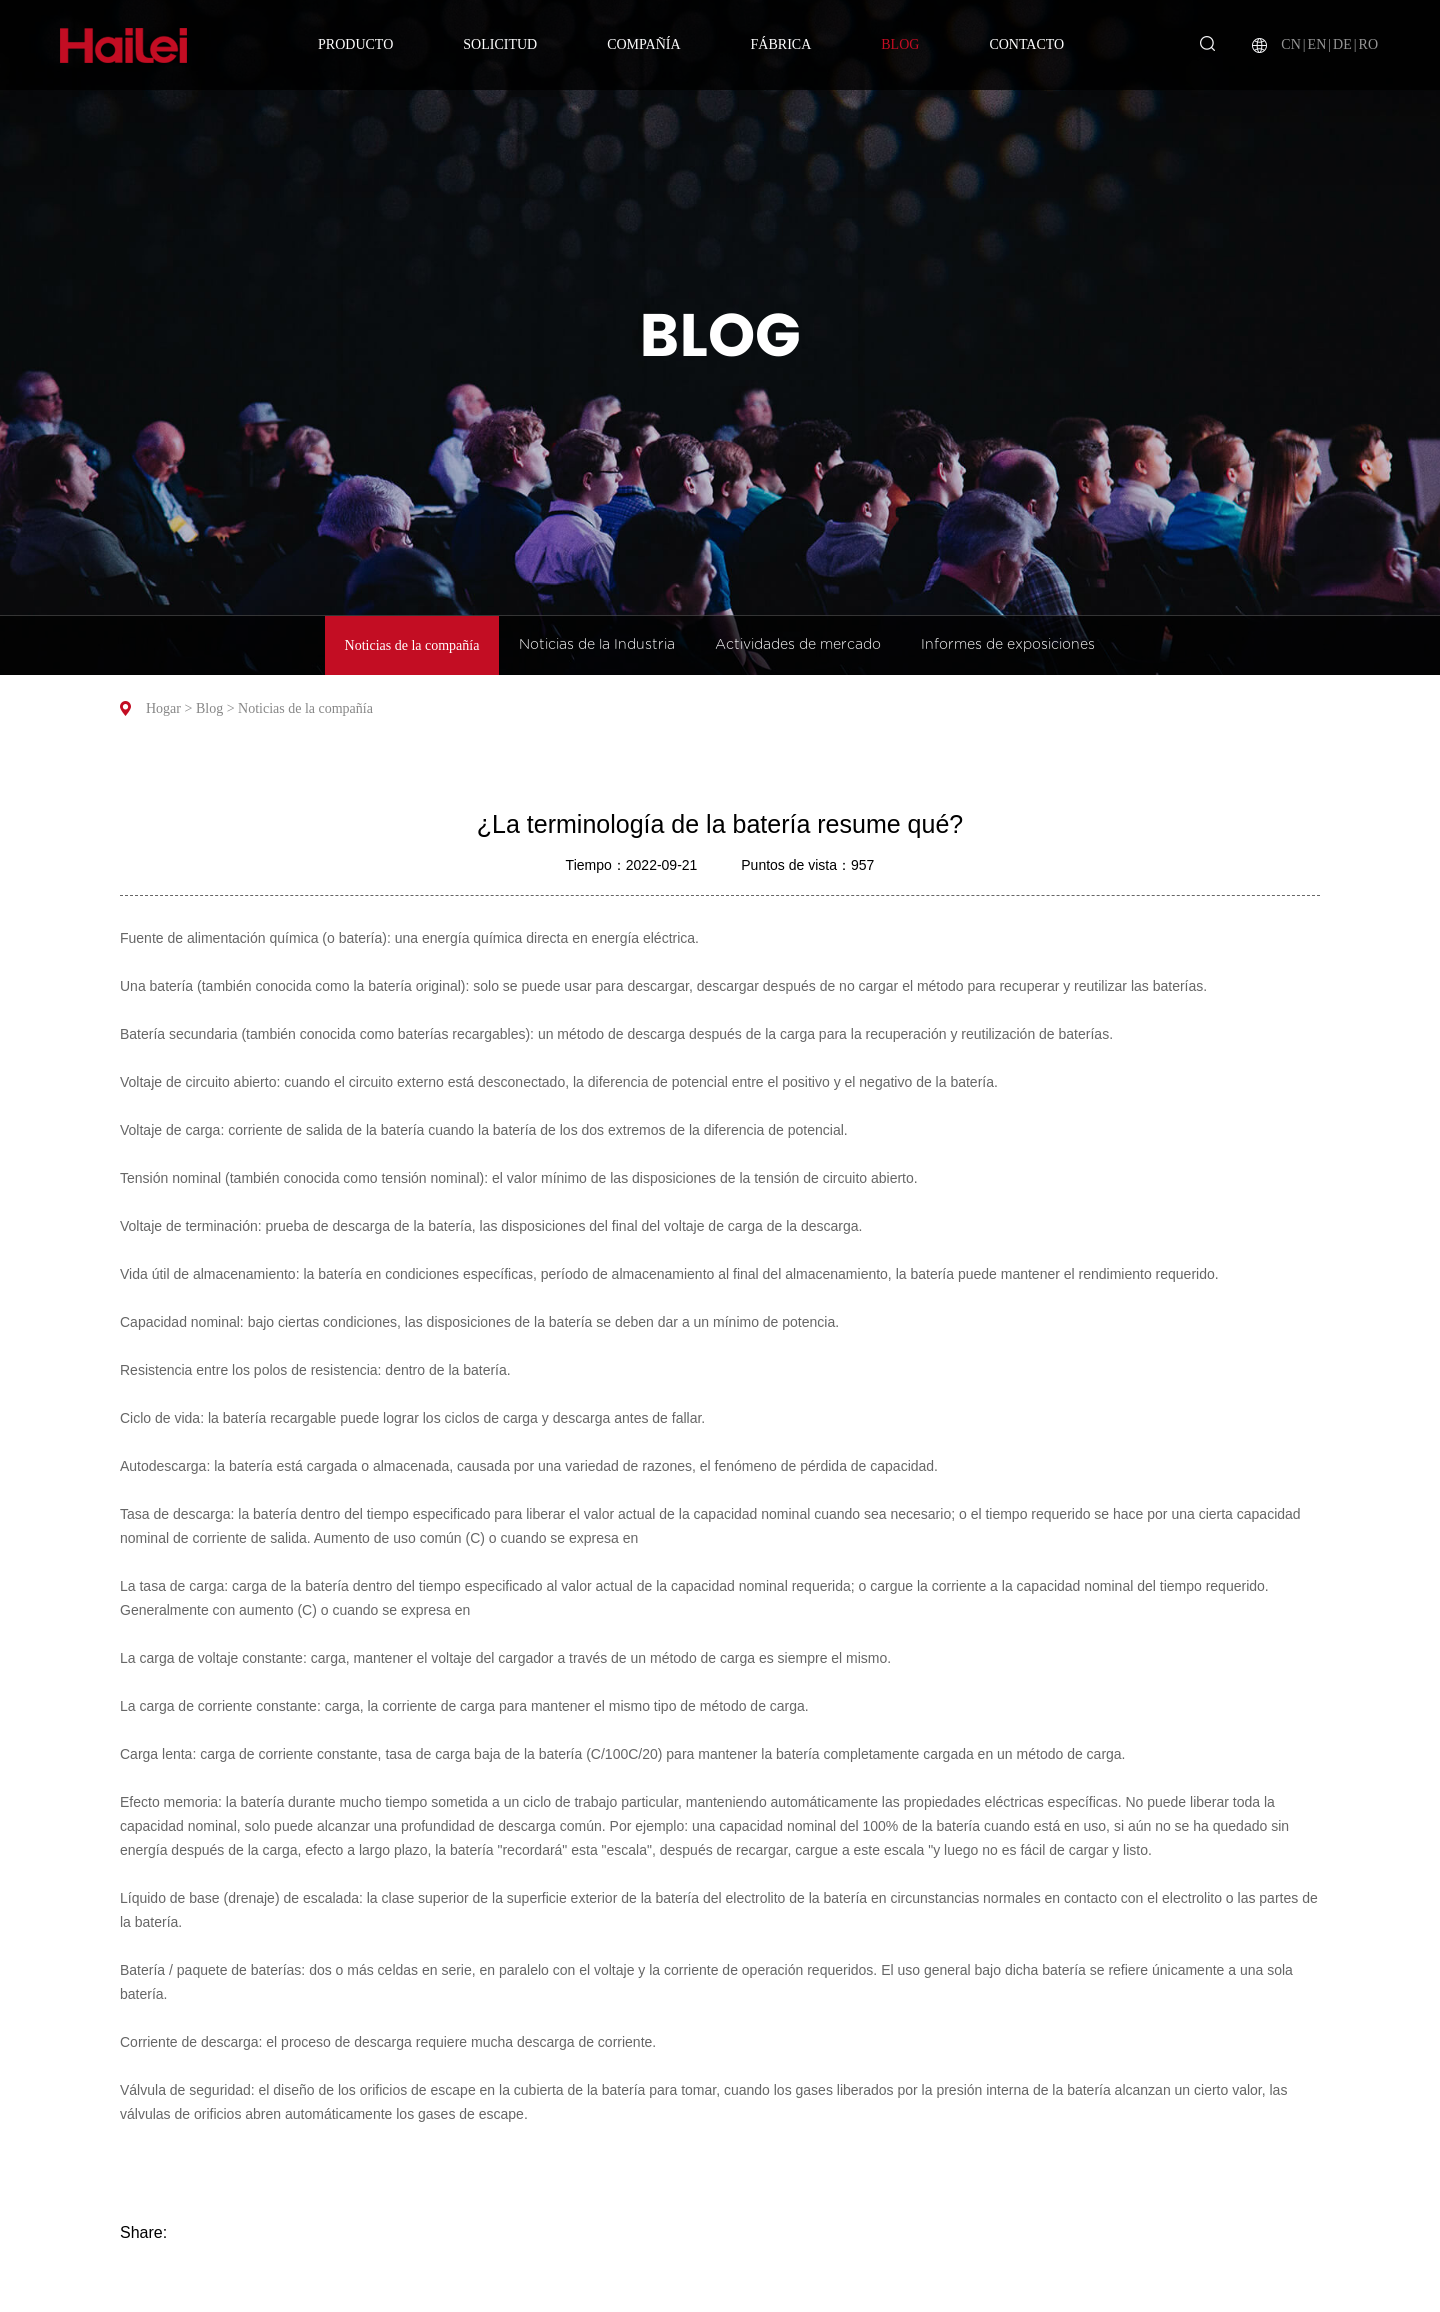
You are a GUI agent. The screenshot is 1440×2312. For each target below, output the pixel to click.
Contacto (1026, 44)
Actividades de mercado (798, 645)
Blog (900, 44)
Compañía (643, 44)
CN (1290, 44)
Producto (355, 44)
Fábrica (781, 44)
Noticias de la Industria (597, 645)
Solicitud (500, 44)
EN (1317, 44)
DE (1342, 44)
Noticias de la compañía (412, 645)
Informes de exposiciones (1008, 645)
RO (1368, 44)
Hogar (163, 708)
